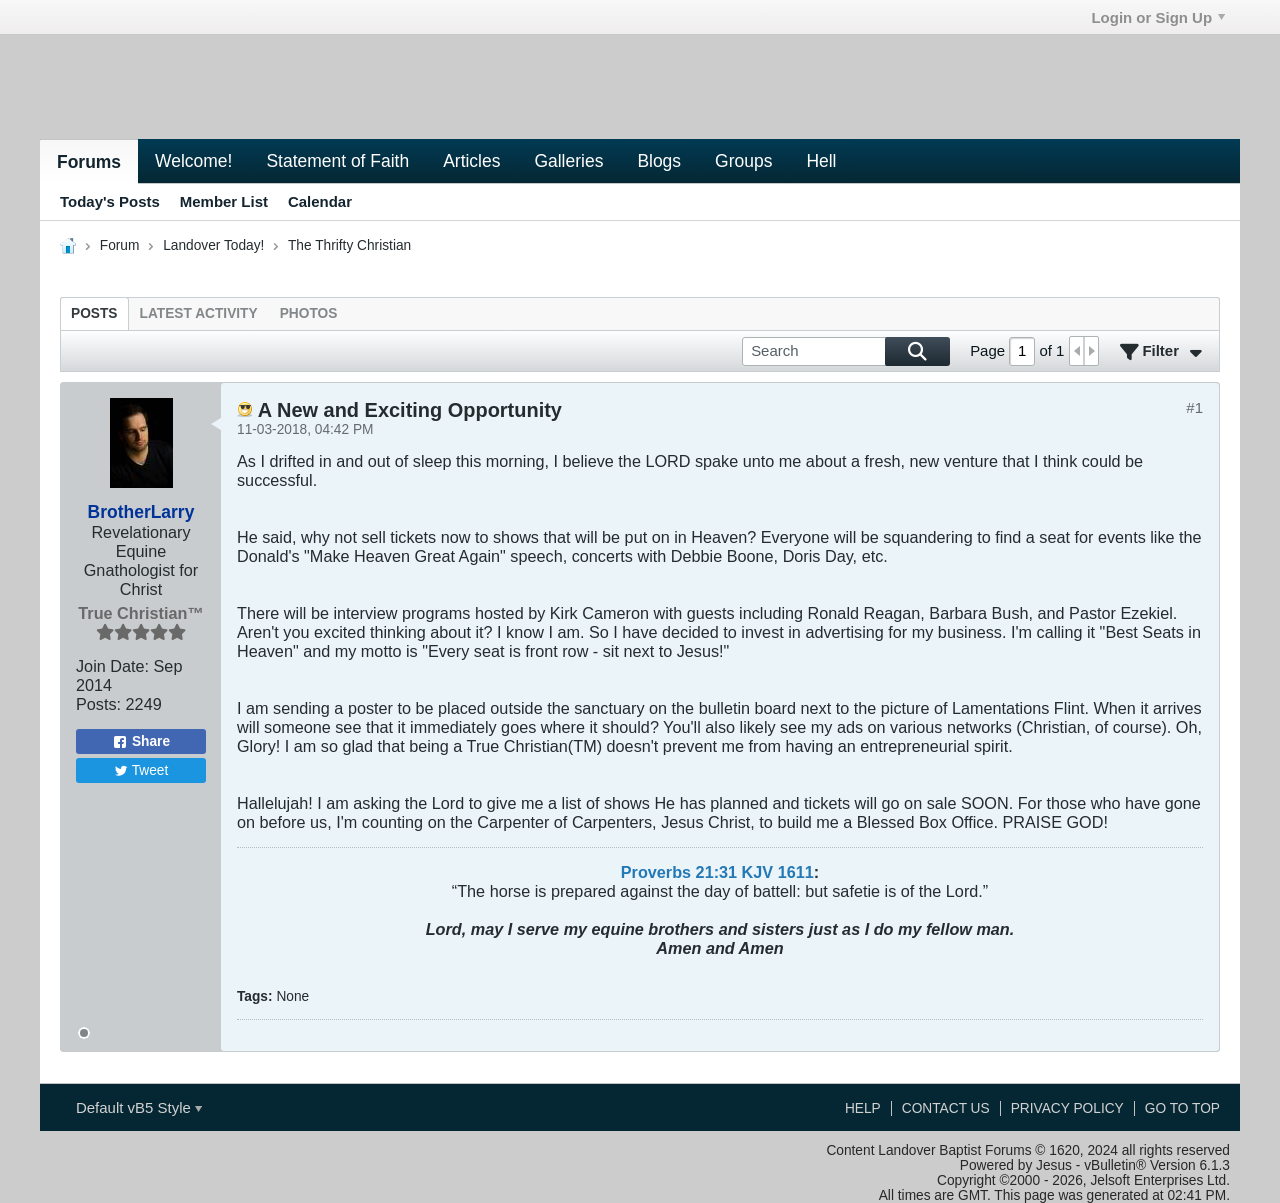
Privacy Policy (1067, 1108)
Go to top (1182, 1108)
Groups (743, 161)
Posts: (98, 704)
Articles (471, 161)
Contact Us (946, 1108)
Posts (94, 313)
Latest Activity (199, 313)
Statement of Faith (337, 161)
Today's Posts (110, 201)
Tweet (141, 770)
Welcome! (193, 161)
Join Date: (112, 666)
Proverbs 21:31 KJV (697, 872)
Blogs (659, 161)
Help (863, 1108)
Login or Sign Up (1158, 17)
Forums (89, 162)
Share (141, 742)
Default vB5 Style (139, 1107)
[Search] (846, 351)
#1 (1194, 407)
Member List (224, 201)
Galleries (568, 161)
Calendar (320, 201)
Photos (309, 313)
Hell (821, 161)
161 (791, 872)
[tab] (94, 313)
